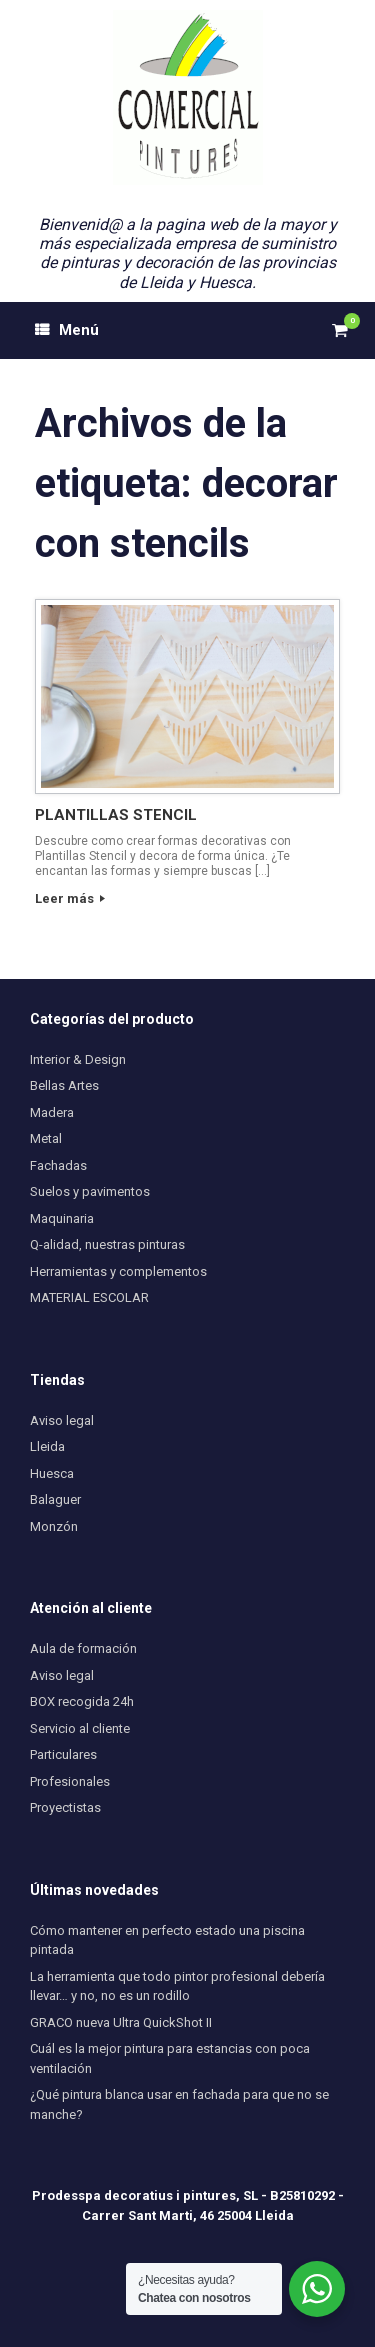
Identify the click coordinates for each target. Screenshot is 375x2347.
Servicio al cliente (80, 1728)
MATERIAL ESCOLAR (89, 1297)
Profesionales (70, 1781)
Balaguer (55, 1499)
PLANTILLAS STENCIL (116, 815)
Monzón (54, 1526)
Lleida (47, 1446)
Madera (52, 1112)
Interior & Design (78, 1059)
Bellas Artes (64, 1085)
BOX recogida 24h (82, 1701)
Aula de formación (83, 1648)
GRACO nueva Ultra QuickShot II (121, 2022)
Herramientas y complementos (118, 1271)
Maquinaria (62, 1218)
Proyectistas (65, 1807)
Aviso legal (62, 1420)
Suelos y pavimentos (90, 1191)
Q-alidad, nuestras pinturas (107, 1244)
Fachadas (58, 1165)
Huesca (52, 1473)
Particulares (63, 1754)
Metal (46, 1138)
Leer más (70, 898)
